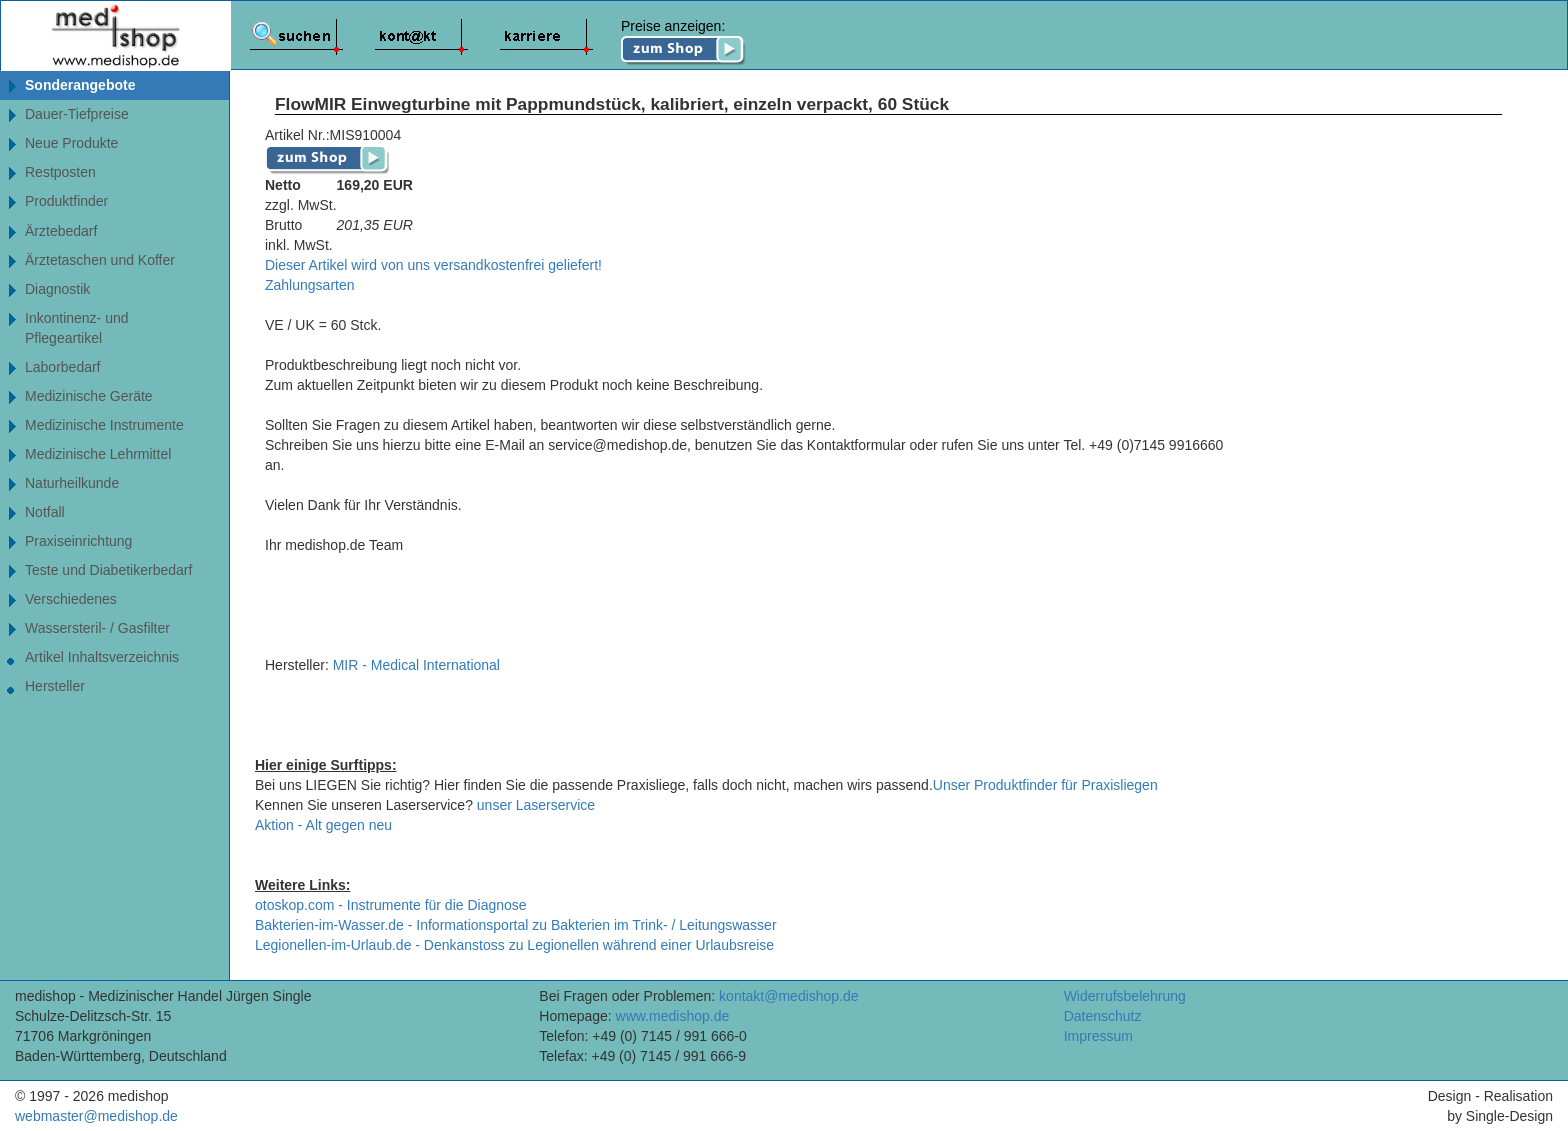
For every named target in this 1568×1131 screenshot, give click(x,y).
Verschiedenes (71, 599)
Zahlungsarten (310, 285)
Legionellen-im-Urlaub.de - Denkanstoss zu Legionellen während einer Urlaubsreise (514, 945)
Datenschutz (1103, 1016)
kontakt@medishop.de (789, 996)
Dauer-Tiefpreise (77, 114)
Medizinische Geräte (89, 396)
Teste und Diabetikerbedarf (108, 570)
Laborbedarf (63, 367)
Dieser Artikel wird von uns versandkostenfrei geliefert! (433, 265)
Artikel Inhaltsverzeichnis (102, 657)
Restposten (60, 172)
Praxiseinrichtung (78, 541)
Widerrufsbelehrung (1125, 996)
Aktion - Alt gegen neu (323, 825)
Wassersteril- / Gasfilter (97, 628)
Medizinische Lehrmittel (98, 454)
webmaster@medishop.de (96, 1116)
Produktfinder (88, 202)
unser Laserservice (536, 805)
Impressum (1098, 1036)
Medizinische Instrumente (104, 425)
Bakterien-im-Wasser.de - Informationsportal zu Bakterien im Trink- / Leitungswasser (516, 925)
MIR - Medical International (416, 665)
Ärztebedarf (61, 231)
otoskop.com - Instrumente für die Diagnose (391, 905)
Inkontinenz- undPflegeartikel (77, 328)
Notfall (45, 512)
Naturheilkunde (72, 483)
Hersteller (55, 686)
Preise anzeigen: (683, 42)
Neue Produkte (71, 143)
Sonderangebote (80, 85)
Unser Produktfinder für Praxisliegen (1045, 785)
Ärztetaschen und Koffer (100, 260)
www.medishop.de (673, 1016)
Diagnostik (57, 289)
